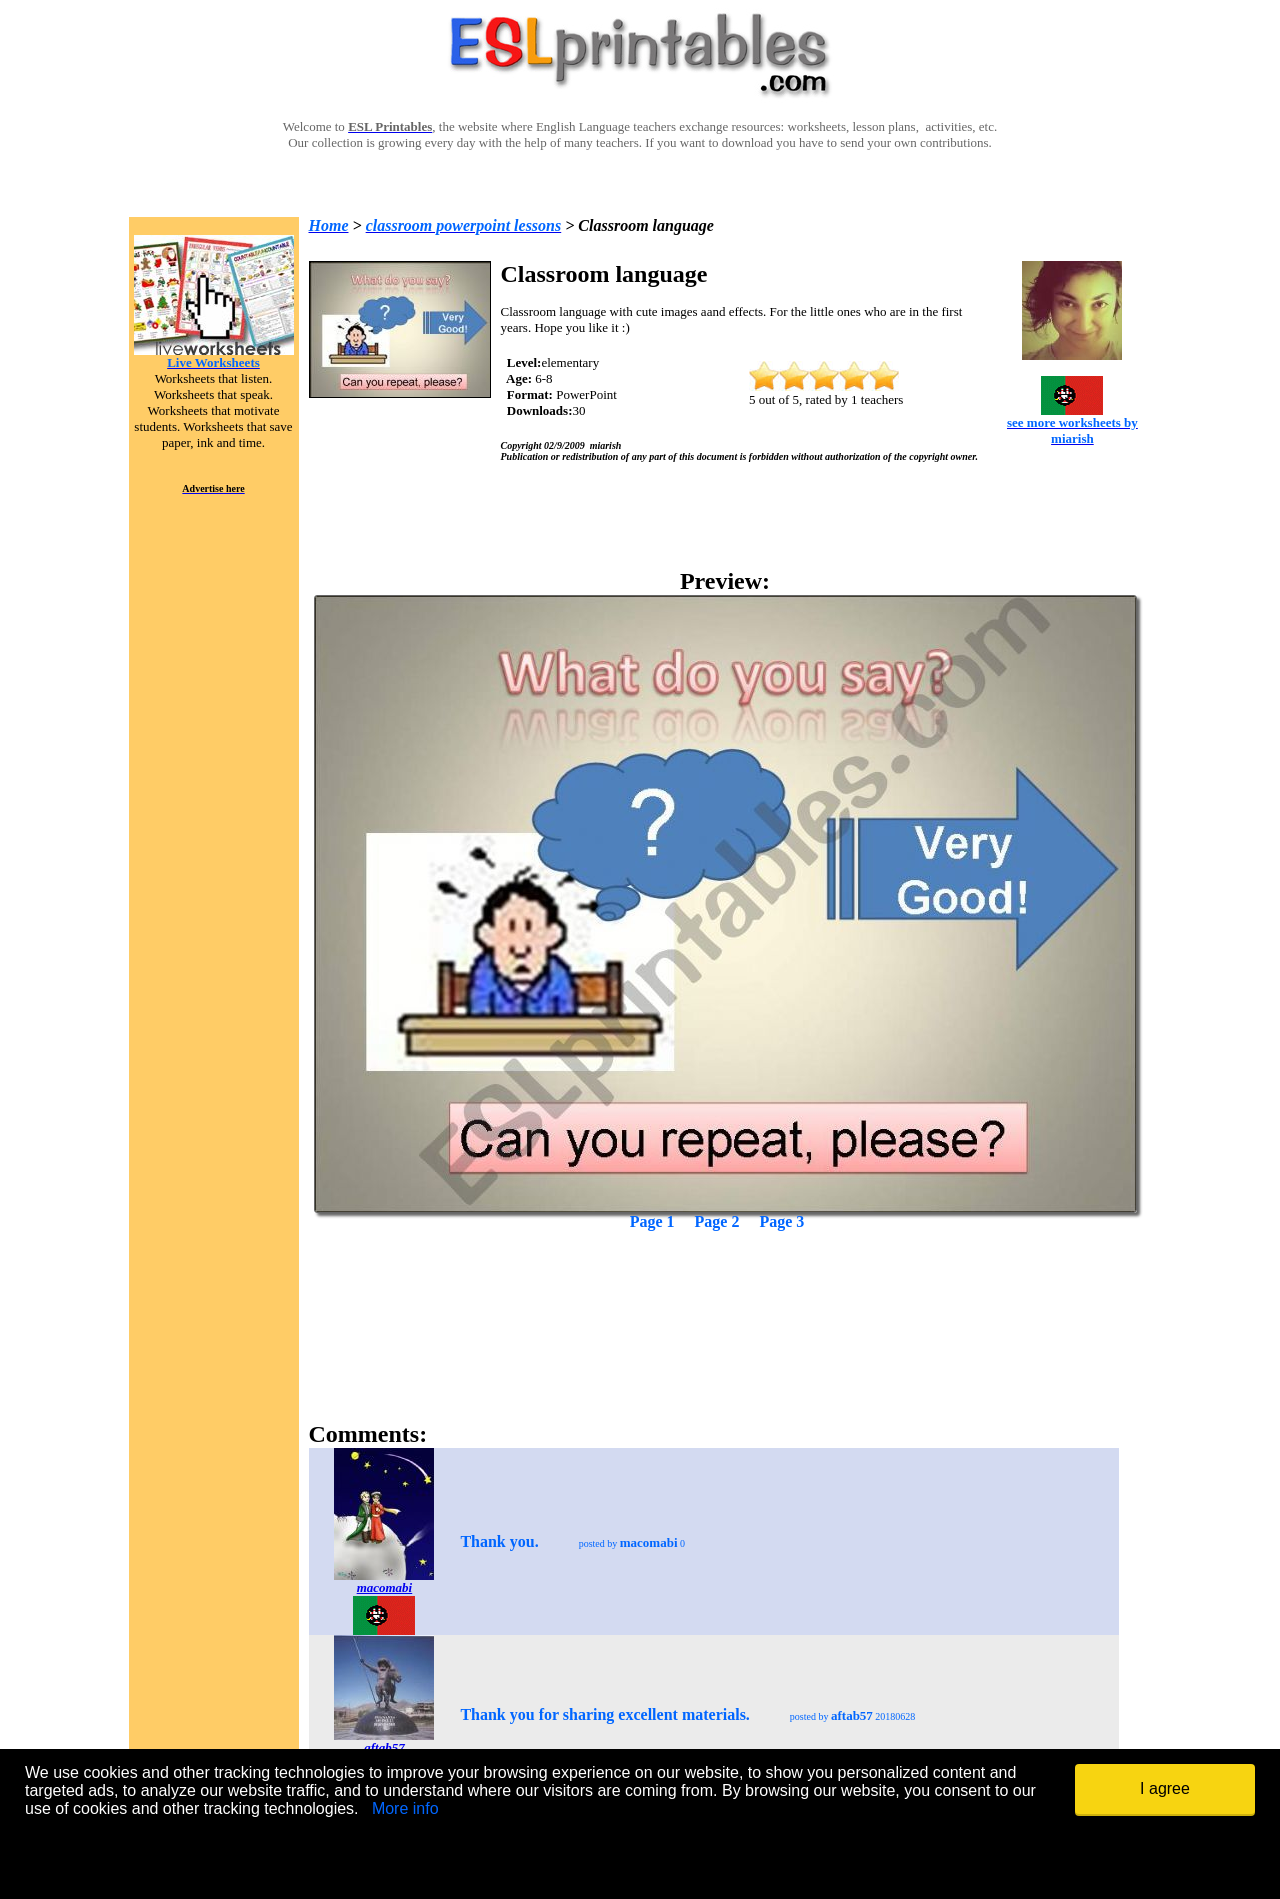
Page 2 (717, 1221)
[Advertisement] (725, 1292)
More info (405, 1808)
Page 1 (652, 1221)
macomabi (385, 1587)
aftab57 (384, 1747)
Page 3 (781, 1221)
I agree (1165, 1788)
